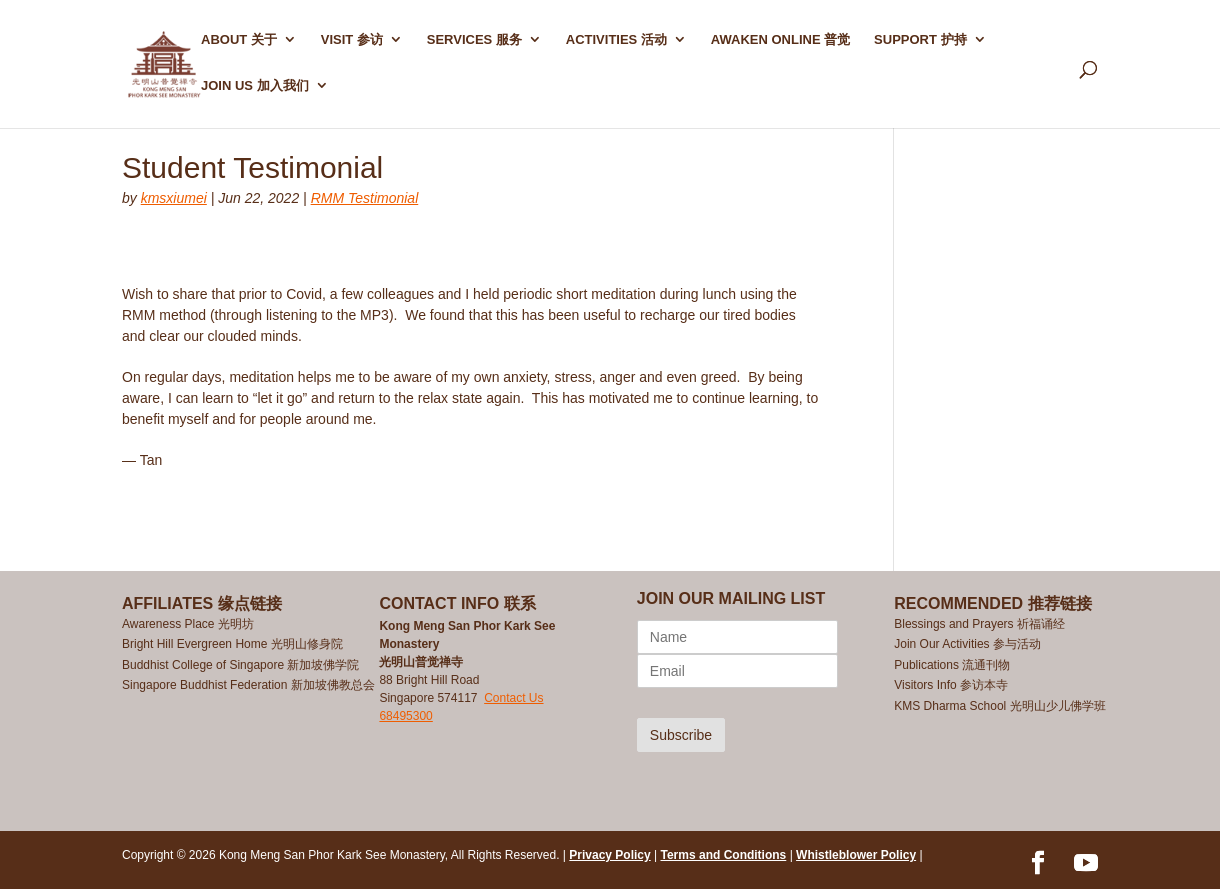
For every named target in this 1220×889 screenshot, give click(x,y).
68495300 (405, 716)
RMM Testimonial (365, 198)
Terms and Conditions (724, 855)
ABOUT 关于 (239, 40)
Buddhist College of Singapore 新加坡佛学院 (240, 665)
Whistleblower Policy (856, 855)
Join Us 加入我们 (255, 86)
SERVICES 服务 (474, 40)
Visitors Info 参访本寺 (951, 685)
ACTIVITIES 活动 (616, 40)
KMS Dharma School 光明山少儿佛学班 (999, 706)
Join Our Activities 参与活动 (967, 644)
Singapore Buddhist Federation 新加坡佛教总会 (248, 685)
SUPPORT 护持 (920, 40)
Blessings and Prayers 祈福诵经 (981, 624)
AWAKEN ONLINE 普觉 (780, 40)
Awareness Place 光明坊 (188, 624)
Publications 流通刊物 (952, 665)
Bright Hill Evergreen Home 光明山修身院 (232, 644)
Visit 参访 (352, 40)
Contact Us (513, 698)
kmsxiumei (174, 198)
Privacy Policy (609, 855)
